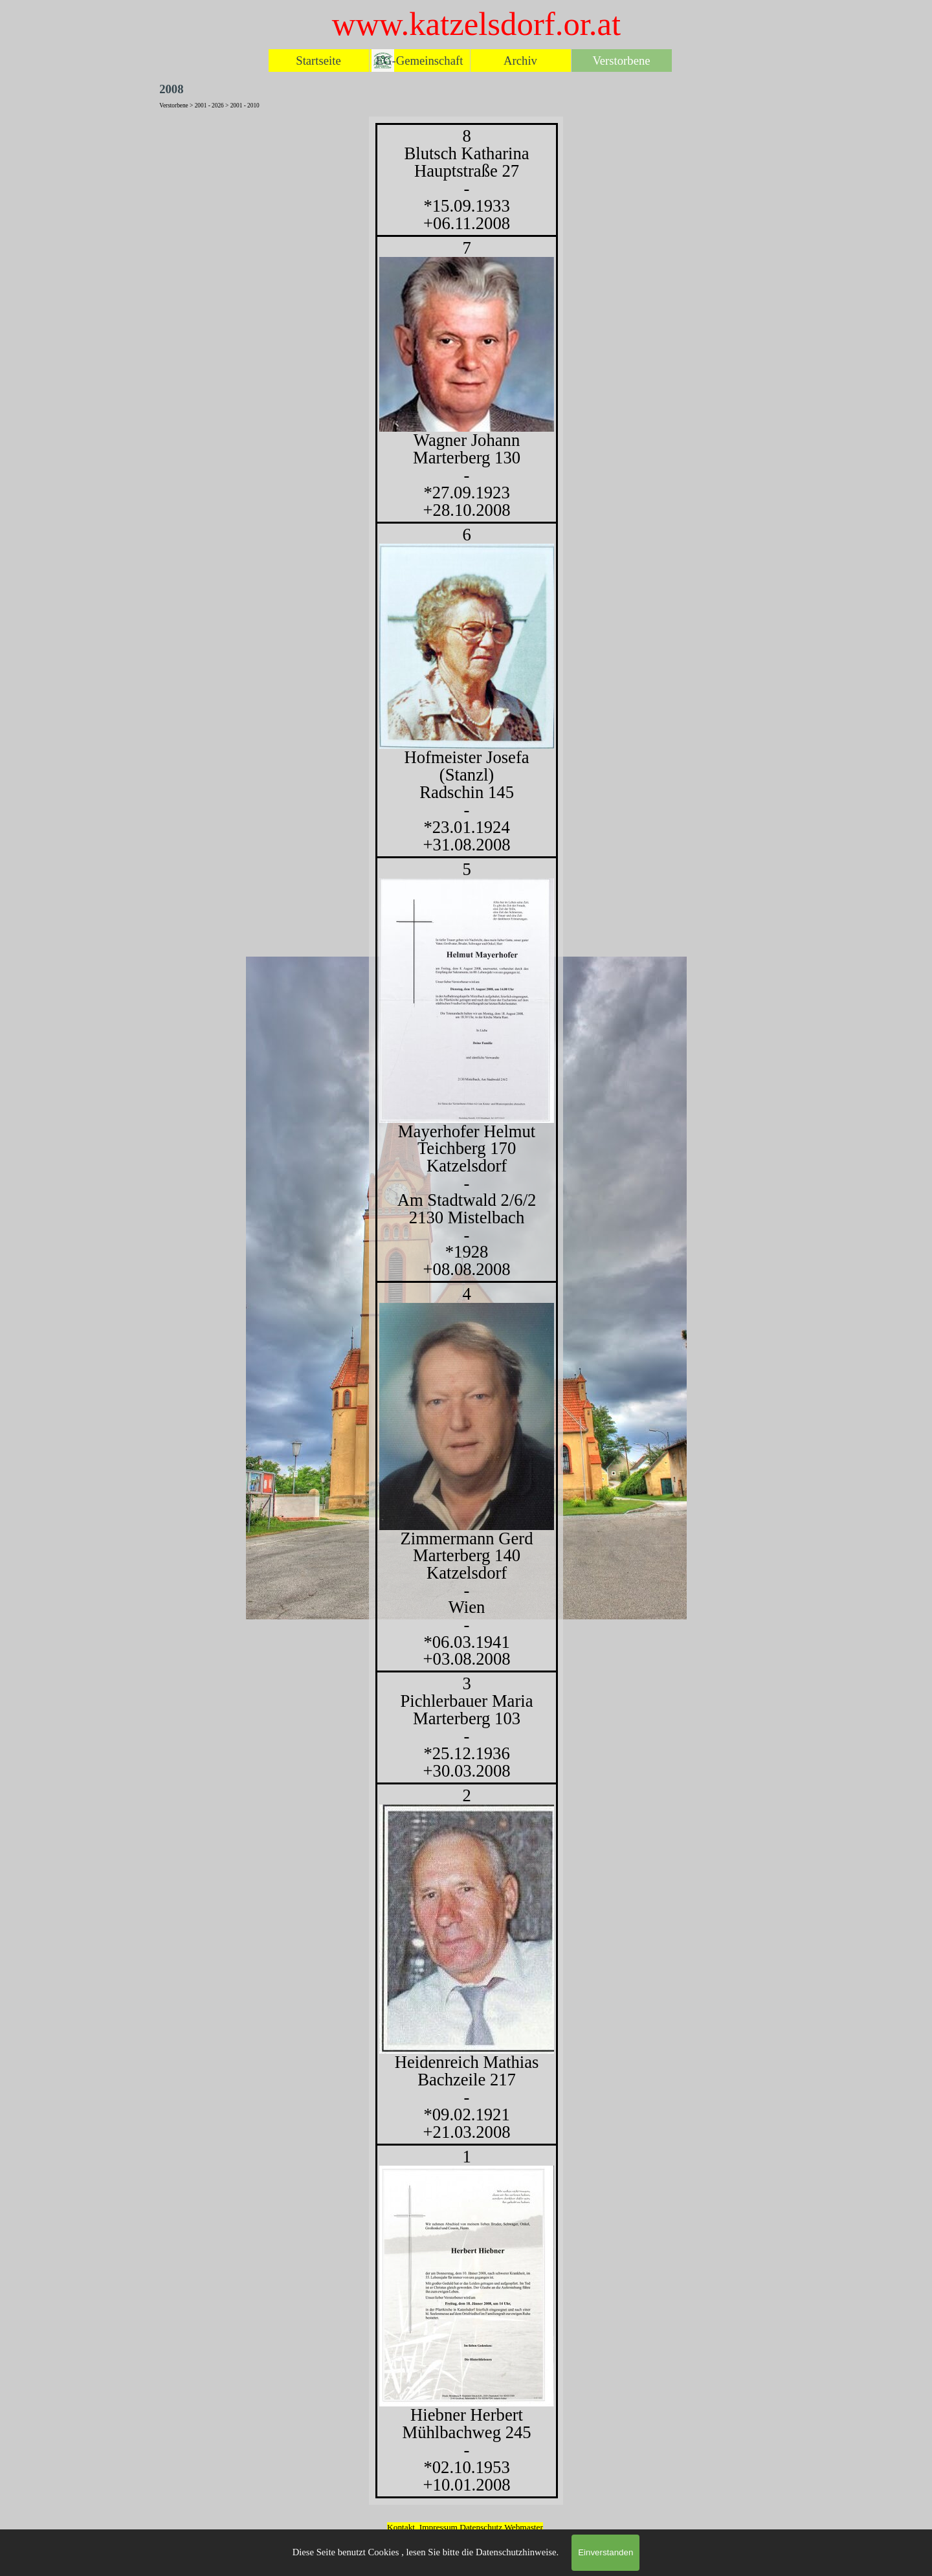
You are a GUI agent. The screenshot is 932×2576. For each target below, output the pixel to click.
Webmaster (523, 2527)
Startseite (318, 60)
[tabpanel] (466, 1310)
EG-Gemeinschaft (419, 60)
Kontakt (401, 2527)
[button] (466, 1929)
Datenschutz (482, 2527)
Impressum (438, 2527)
